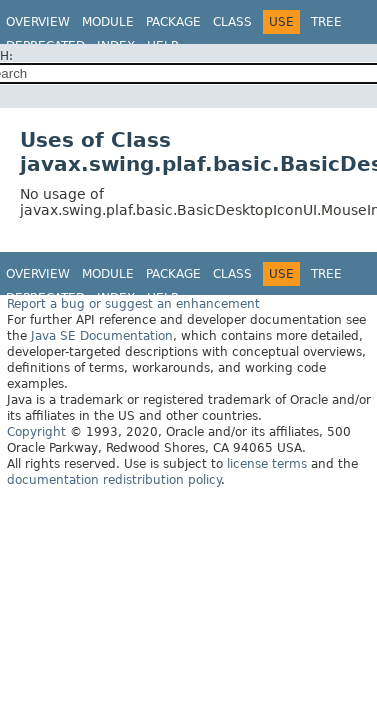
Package (173, 22)
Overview (38, 22)
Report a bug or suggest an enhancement (133, 304)
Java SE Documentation (102, 336)
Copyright (36, 432)
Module (108, 22)
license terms (267, 464)
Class (232, 22)
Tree (326, 22)
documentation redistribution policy (114, 480)
